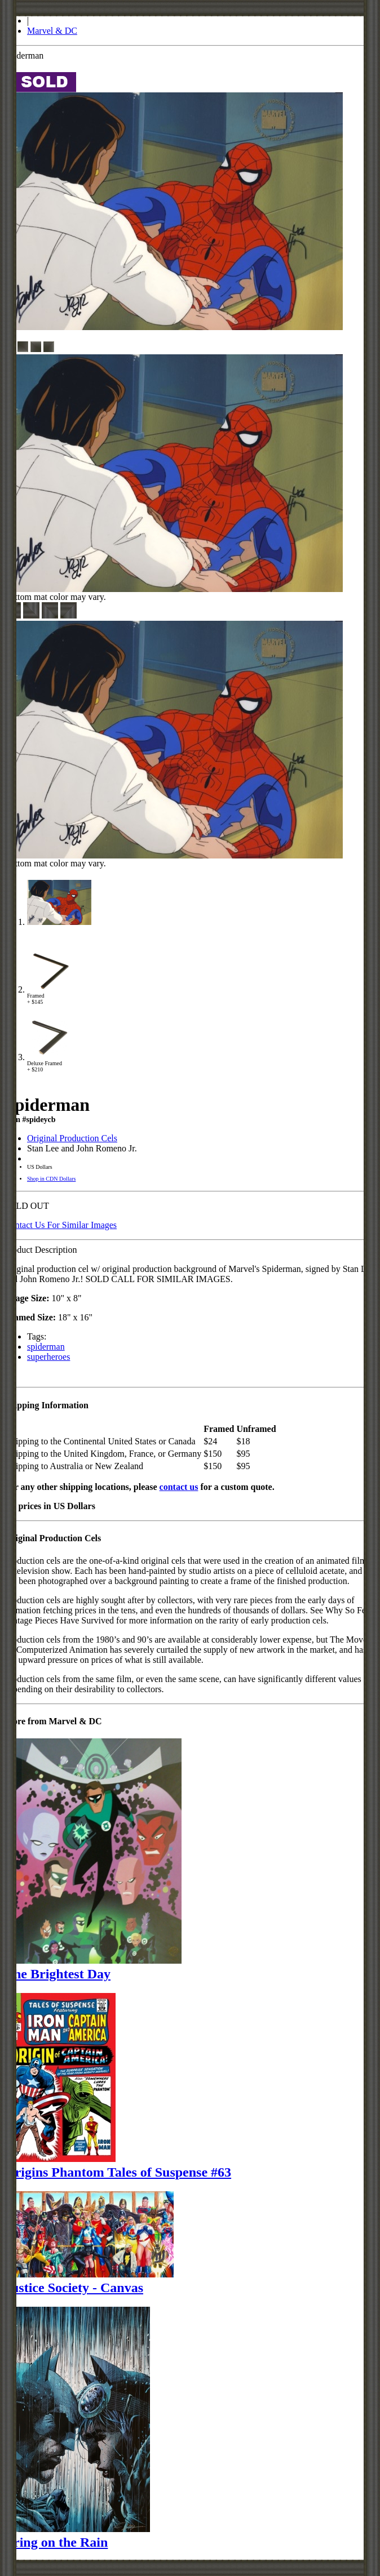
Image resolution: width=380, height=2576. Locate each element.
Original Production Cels (72, 1138)
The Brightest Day (58, 1974)
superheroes (48, 1357)
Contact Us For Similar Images (61, 1225)
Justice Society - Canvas (74, 2287)
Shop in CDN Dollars (51, 1179)
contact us (179, 1487)
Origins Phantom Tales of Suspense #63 (118, 2172)
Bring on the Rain (56, 2542)
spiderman (46, 1346)
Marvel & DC (52, 30)
